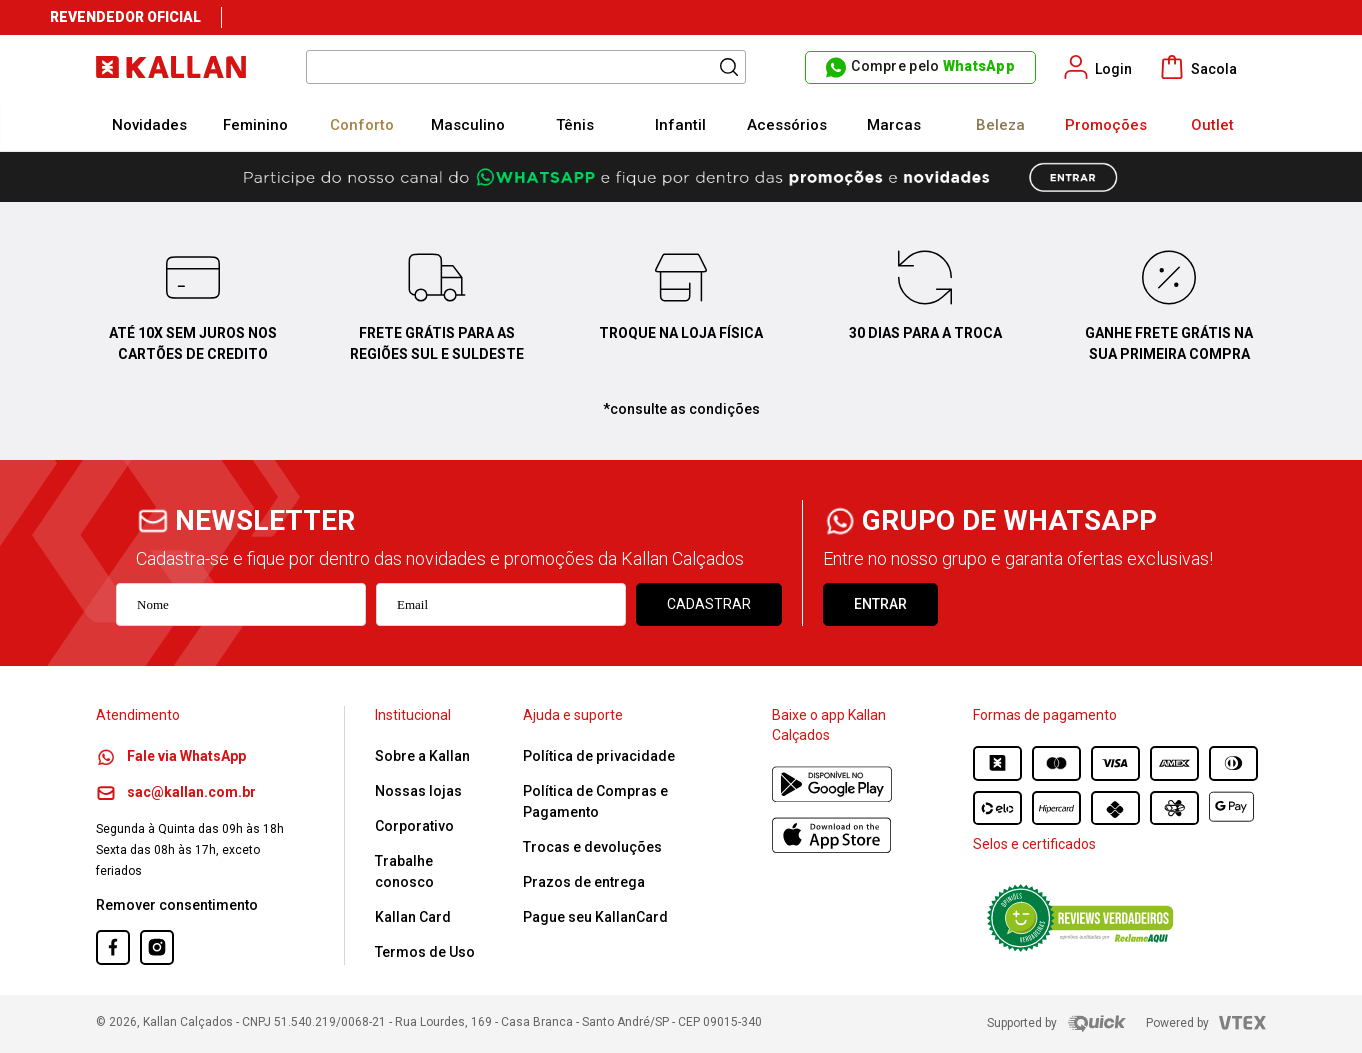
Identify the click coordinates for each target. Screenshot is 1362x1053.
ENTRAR (880, 604)
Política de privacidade (599, 756)
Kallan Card (413, 917)
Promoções (1106, 125)
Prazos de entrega (584, 882)
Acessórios (787, 125)
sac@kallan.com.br (176, 792)
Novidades (149, 125)
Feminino (255, 125)
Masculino (468, 125)
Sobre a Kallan (422, 756)
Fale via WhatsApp (171, 756)
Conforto (362, 125)
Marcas (894, 125)
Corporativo (414, 826)
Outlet (1212, 125)
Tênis (575, 125)
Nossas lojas (418, 791)
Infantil (680, 125)
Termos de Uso (425, 952)
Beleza (1000, 125)
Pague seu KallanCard (595, 917)
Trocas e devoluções (592, 847)
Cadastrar (709, 604)
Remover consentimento (177, 905)
